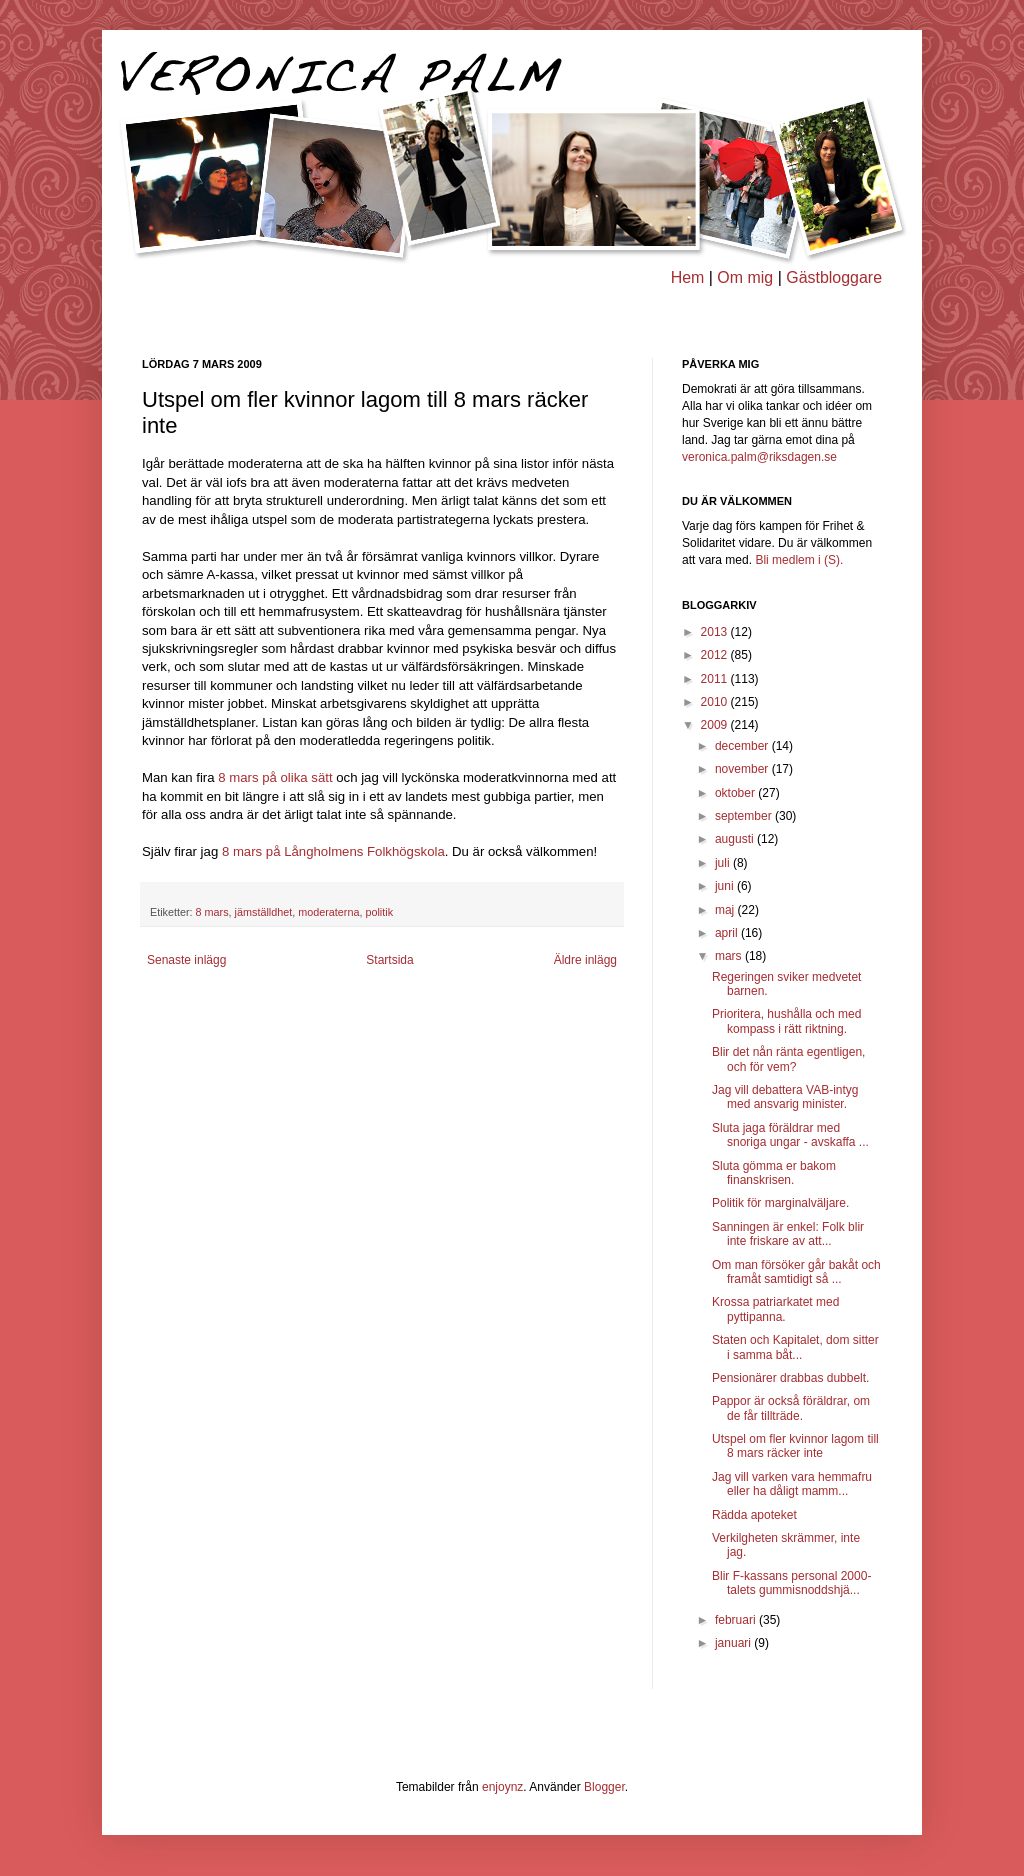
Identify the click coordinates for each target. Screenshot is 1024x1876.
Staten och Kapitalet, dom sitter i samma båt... (795, 1347)
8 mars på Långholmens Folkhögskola (333, 851)
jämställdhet (264, 912)
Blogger (604, 1787)
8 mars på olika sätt (277, 777)
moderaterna (328, 912)
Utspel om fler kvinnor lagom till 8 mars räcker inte (795, 1446)
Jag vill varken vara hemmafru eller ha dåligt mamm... (792, 1484)
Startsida (389, 960)
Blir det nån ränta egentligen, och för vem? (788, 1059)
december (743, 746)
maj (726, 910)
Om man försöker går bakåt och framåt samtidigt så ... (796, 1272)
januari (734, 1643)
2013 (716, 632)
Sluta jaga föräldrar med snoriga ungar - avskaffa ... (790, 1135)
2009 (716, 725)
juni (726, 886)
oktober (736, 793)
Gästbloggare (834, 277)
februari (737, 1620)
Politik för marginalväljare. (780, 1203)
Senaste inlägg (186, 960)
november (743, 769)
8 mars (212, 912)
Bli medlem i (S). (799, 560)
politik (379, 912)
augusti (736, 839)
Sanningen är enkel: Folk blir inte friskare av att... (788, 1234)
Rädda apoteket (754, 1515)
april (728, 933)
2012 (716, 655)
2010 (716, 702)
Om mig (745, 277)
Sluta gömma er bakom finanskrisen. (774, 1173)
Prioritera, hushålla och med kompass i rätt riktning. (786, 1021)
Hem (688, 277)
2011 (716, 679)
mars (730, 956)
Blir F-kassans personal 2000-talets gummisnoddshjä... (791, 1583)
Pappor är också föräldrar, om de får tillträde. (791, 1408)
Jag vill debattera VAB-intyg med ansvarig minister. (785, 1097)
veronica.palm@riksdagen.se (759, 457)
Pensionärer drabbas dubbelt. (790, 1378)
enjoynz (502, 1787)
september (745, 816)
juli (724, 863)
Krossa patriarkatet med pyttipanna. (775, 1309)
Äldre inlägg (585, 960)
